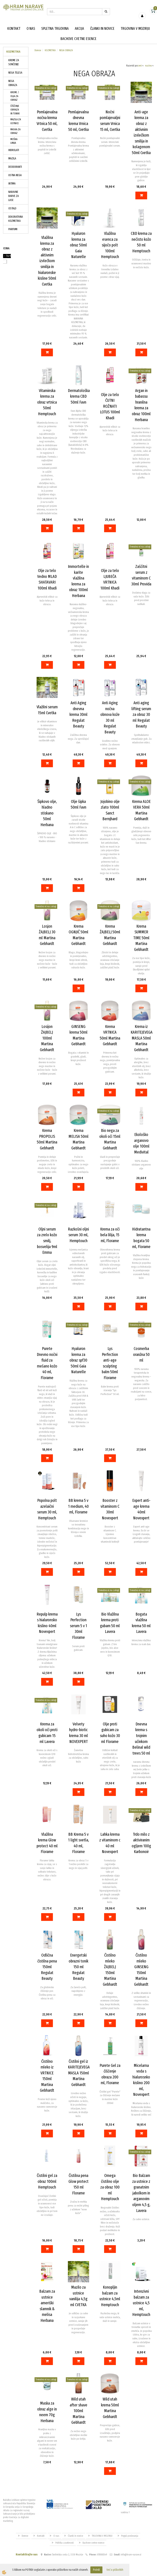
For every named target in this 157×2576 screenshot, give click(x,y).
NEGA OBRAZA (12, 83)
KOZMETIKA (50, 50)
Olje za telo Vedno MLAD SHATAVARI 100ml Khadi (47, 579)
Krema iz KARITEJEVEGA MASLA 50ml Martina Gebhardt (141, 1038)
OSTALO (12, 208)
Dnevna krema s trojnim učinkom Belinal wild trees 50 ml (141, 1739)
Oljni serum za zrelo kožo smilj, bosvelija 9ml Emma (47, 1241)
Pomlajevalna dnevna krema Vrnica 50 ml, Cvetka (78, 120)
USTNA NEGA (15, 175)
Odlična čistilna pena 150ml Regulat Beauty (47, 1967)
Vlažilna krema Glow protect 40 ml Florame (47, 1843)
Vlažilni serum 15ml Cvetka (47, 709)
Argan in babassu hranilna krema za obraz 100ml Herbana (141, 405)
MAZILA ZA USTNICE (15, 121)
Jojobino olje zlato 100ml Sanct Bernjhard (110, 810)
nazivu (149, 65)
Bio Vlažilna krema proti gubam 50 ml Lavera (110, 1623)
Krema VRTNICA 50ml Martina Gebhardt (110, 1035)
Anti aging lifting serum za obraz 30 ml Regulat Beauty (141, 714)
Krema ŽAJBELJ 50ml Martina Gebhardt (110, 935)
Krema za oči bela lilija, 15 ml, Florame (110, 1235)
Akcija (79, 28)
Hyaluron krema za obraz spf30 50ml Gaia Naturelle (78, 1360)
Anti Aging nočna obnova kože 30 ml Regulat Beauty (110, 717)
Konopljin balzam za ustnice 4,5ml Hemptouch (110, 2296)
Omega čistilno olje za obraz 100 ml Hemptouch (110, 2187)
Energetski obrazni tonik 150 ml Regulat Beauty (78, 1967)
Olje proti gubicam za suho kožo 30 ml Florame (110, 1733)
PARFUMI (12, 229)
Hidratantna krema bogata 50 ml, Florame (141, 1238)
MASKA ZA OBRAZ (15, 131)
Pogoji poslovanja (129, 2535)
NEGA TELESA (15, 72)
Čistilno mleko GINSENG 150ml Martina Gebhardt (141, 1970)
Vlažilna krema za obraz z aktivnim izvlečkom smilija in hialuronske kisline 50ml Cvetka (47, 261)
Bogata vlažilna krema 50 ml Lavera (141, 1623)
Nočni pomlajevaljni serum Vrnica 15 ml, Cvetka (110, 120)
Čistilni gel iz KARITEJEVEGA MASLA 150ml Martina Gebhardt (78, 2073)
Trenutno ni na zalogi (46, 88)
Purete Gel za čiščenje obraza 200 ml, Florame (110, 2074)
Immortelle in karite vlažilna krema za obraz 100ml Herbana (78, 581)
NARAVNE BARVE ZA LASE (13, 196)
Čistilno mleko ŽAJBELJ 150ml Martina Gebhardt (110, 1970)
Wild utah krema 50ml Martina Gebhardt (110, 2408)
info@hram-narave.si (131, 2554)
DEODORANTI (15, 167)
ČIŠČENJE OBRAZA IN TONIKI (15, 109)
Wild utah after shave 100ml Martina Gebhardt (78, 2411)
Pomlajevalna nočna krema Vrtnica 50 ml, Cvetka (47, 120)
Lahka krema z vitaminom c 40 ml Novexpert (109, 1843)
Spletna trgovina (55, 28)
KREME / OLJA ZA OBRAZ (14, 96)
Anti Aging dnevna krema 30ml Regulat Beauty (78, 714)
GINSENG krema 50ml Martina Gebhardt (78, 1035)
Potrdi (96, 2570)
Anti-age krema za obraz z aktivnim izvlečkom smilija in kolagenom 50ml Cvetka (141, 132)
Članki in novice (102, 28)
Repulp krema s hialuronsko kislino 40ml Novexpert (47, 1623)
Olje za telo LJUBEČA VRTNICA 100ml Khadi (109, 579)
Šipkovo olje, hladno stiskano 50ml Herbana (47, 813)
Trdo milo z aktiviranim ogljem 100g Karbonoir (141, 1843)
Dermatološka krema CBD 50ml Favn (78, 396)
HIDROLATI (13, 150)
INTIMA (12, 183)
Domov (38, 50)
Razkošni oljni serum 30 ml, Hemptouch (78, 1235)
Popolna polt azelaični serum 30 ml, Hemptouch (47, 1509)
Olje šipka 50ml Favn (78, 804)
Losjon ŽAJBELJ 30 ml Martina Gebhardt (47, 935)
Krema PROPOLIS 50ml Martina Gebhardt (47, 1139)
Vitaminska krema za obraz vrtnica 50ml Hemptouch (47, 402)
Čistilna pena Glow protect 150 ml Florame (78, 2184)
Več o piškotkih (115, 2570)
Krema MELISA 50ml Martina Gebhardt (78, 1139)
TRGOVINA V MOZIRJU (135, 28)
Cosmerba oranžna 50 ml (141, 1354)
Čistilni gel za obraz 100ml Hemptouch (47, 2181)
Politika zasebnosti (64, 2542)
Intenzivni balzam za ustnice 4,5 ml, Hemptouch (141, 2303)
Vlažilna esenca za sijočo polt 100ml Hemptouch (110, 245)
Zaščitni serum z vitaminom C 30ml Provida (141, 575)
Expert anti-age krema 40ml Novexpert (141, 1509)
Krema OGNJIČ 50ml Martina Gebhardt (78, 935)
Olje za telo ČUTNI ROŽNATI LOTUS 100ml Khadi (110, 406)
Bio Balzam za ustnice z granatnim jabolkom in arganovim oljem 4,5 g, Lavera (141, 2193)
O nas (31, 28)
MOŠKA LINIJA (13, 141)
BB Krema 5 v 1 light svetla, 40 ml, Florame (78, 1843)
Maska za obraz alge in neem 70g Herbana (47, 2412)
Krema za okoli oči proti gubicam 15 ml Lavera (47, 1733)
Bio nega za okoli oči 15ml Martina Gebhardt (109, 1139)
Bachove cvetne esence (78, 38)
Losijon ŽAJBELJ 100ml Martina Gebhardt (47, 1038)
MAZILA (12, 158)
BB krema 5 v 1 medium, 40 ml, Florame (78, 1506)
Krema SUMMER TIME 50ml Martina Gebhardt (141, 938)
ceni (141, 65)
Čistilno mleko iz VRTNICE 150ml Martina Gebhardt (47, 2076)
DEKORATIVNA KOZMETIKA (15, 219)
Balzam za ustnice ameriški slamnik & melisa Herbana (47, 2306)
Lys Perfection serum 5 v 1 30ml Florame (78, 1626)
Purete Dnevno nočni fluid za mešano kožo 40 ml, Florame (47, 1363)
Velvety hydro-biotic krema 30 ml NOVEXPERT (78, 1733)
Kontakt (13, 28)
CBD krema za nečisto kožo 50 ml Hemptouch (141, 242)
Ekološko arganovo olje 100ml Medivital (141, 1143)
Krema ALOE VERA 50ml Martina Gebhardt (141, 810)
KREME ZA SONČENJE (13, 62)
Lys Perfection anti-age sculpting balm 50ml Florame (110, 1363)
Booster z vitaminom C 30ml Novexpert (110, 1509)
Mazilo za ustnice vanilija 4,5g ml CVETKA (78, 2296)
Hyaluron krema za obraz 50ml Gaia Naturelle (78, 245)
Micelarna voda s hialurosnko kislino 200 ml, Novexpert (141, 2080)
